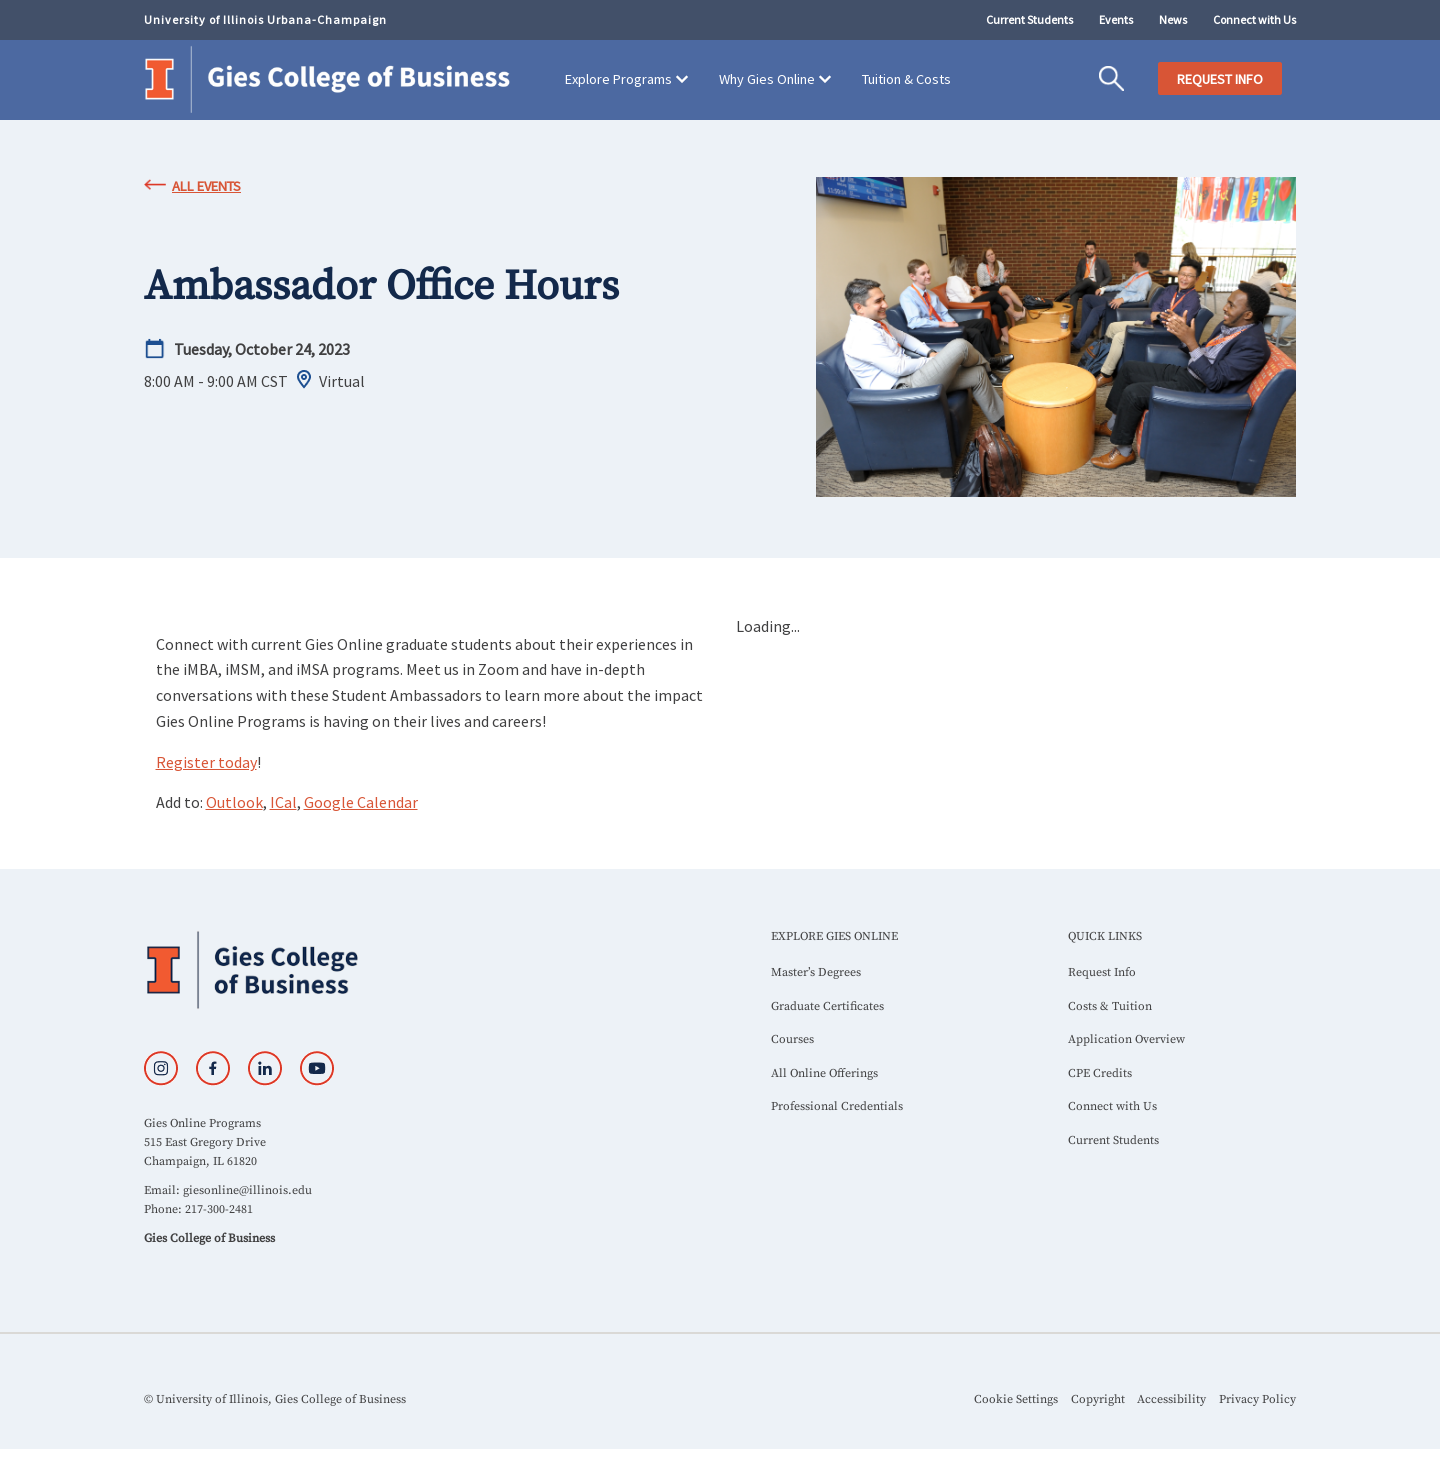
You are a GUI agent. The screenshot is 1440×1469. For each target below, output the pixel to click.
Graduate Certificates (827, 1006)
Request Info (1102, 972)
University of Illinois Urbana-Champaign (265, 19)
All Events (206, 186)
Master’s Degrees (816, 972)
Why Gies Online (767, 79)
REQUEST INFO (1220, 79)
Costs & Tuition (1110, 1006)
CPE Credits (1100, 1073)
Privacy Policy (1257, 1399)
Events (1116, 19)
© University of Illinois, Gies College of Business (275, 1399)
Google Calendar (361, 802)
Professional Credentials (837, 1106)
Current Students (1029, 19)
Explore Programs (618, 79)
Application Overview (1126, 1039)
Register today (206, 762)
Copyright (1098, 1399)
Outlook (234, 802)
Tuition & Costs (906, 79)
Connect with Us (1254, 19)
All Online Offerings (824, 1073)
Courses (792, 1039)
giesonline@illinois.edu (247, 1190)
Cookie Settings (1016, 1399)
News (1173, 19)
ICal (283, 802)
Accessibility (1171, 1399)
